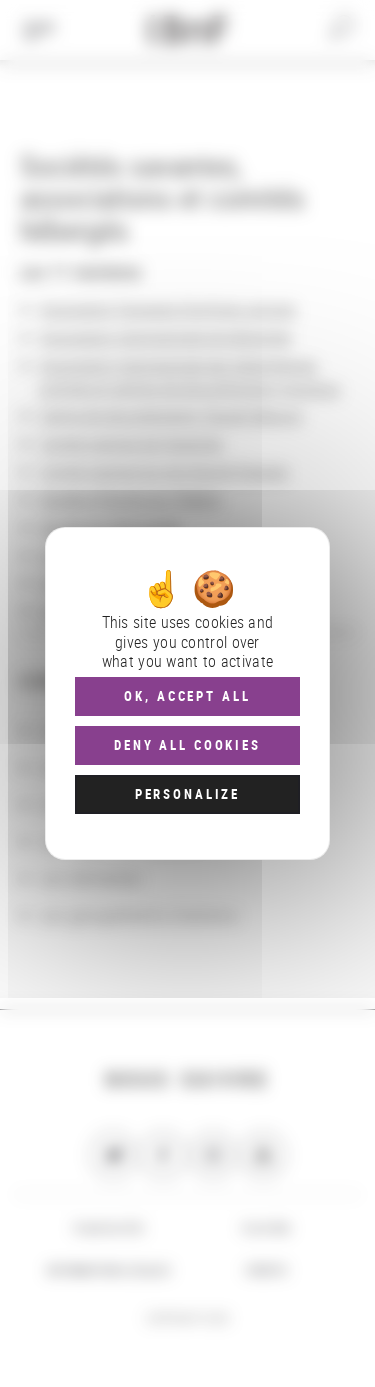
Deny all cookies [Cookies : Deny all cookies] (187, 745)
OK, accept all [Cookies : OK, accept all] (187, 696)
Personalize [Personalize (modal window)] (187, 794)
